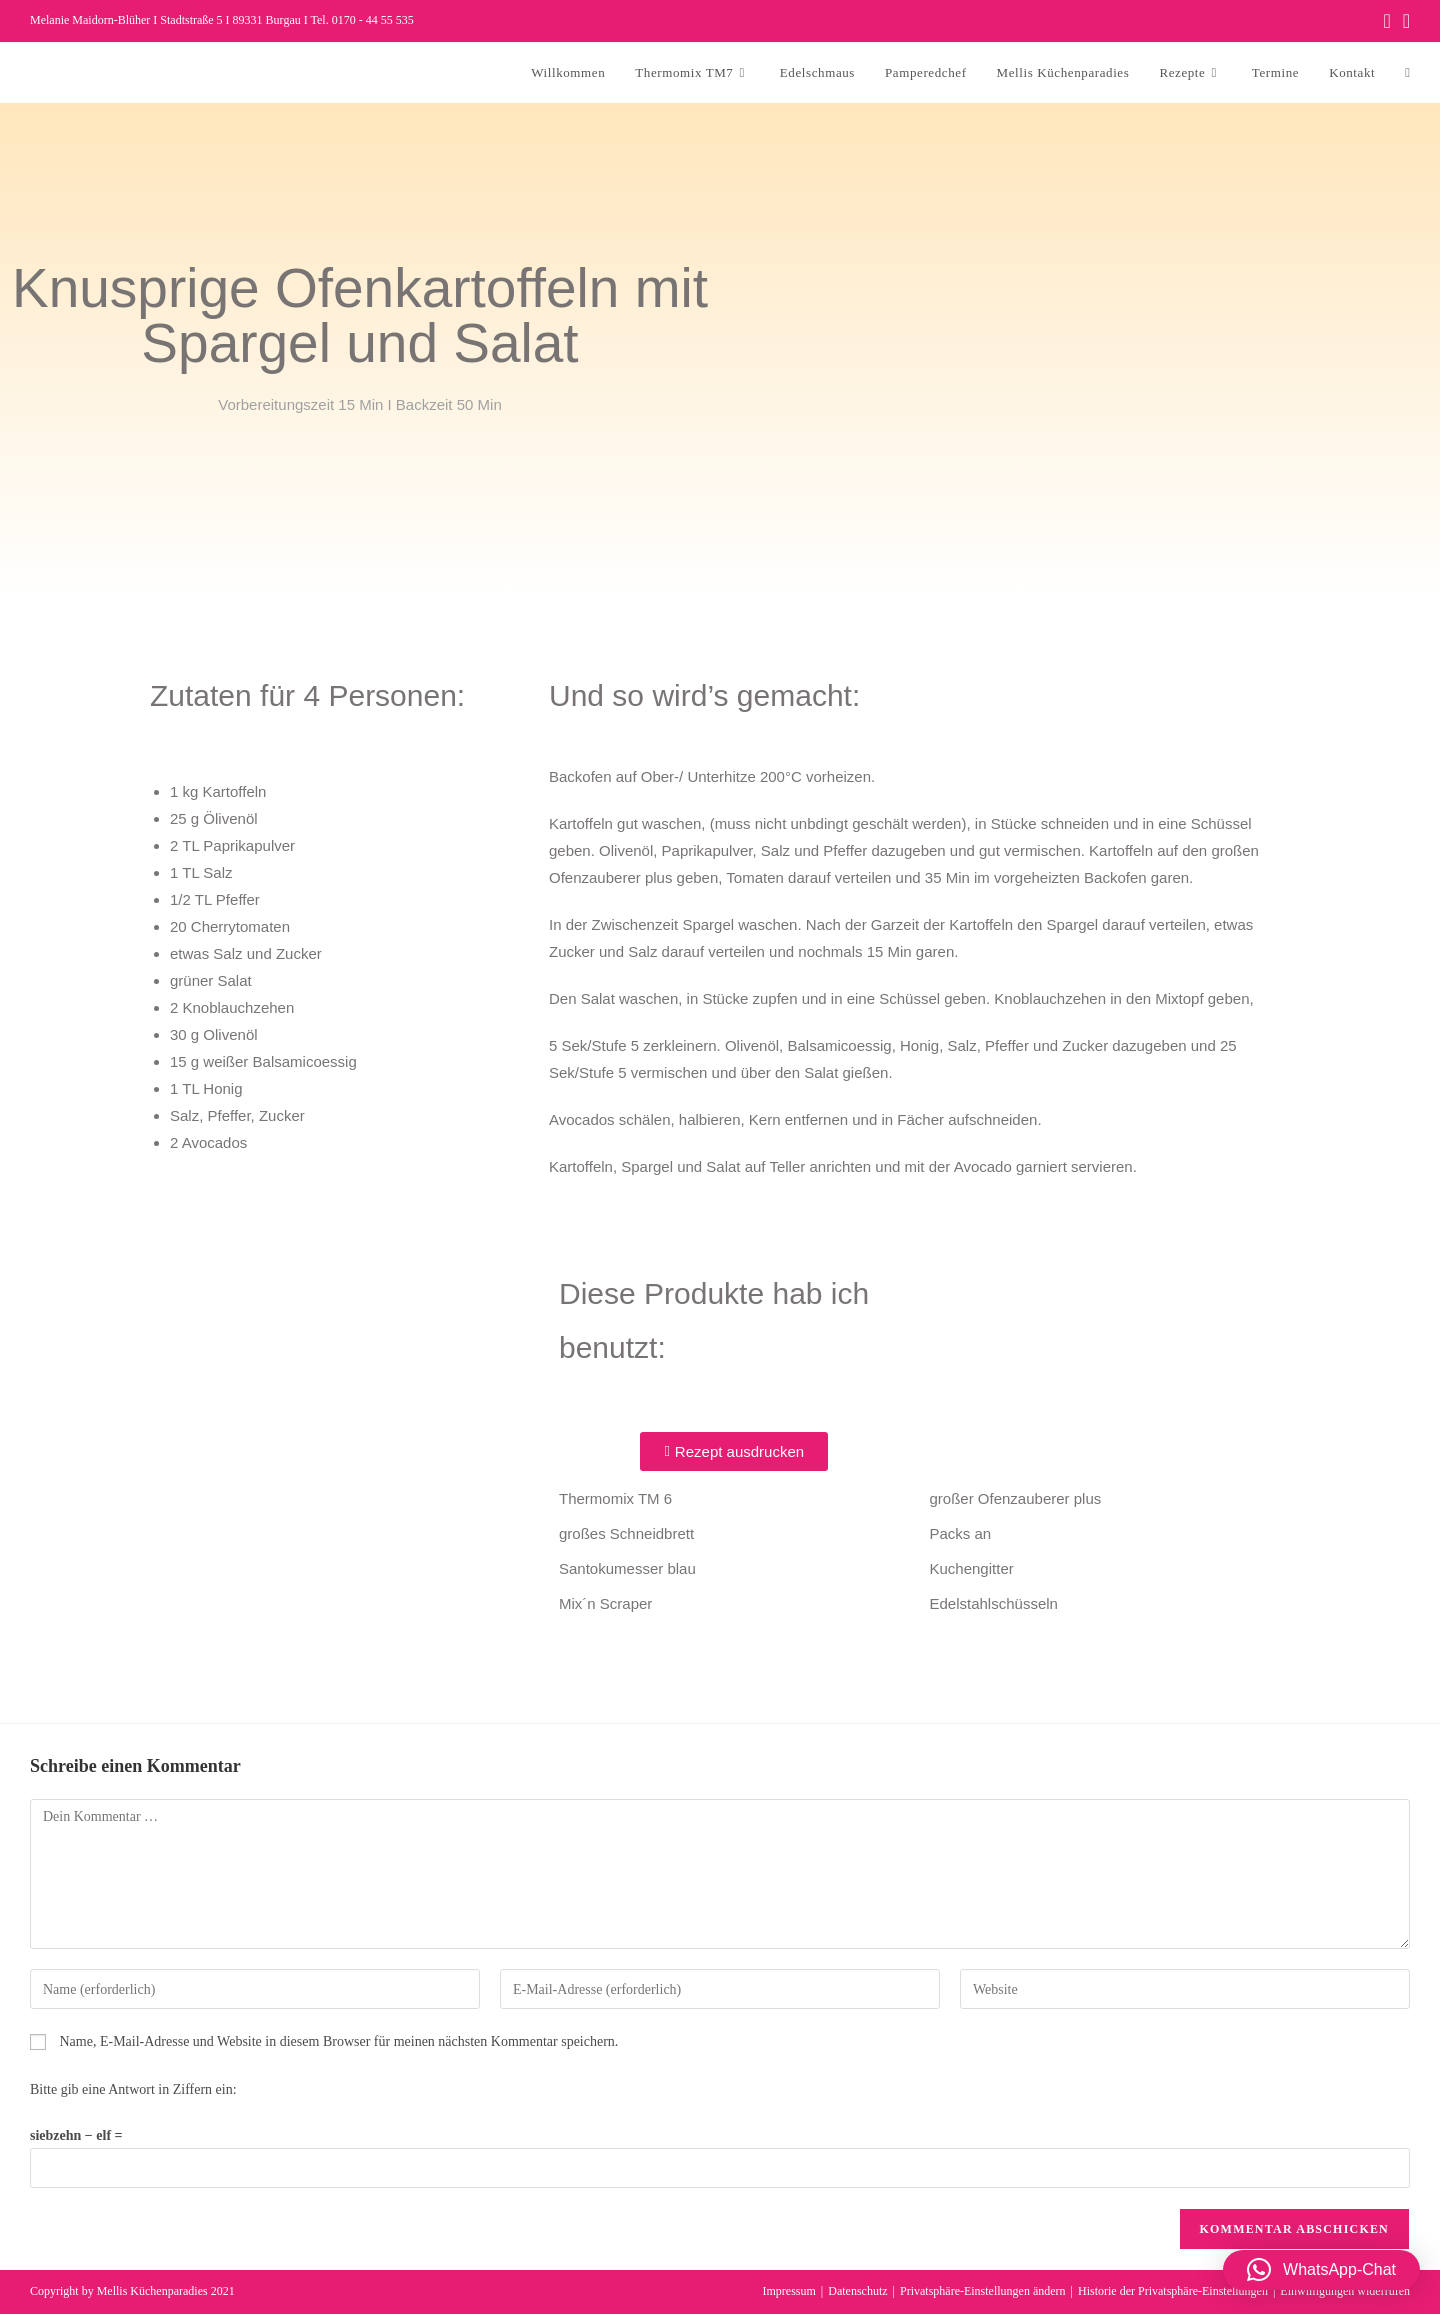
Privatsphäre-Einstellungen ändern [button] (983, 2291)
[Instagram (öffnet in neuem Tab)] (1403, 21)
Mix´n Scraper (605, 1603)
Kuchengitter (972, 1568)
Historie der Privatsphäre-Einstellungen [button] (1173, 2291)
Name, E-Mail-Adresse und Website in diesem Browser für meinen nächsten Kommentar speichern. (339, 2041)
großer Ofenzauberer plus (1016, 1498)
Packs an (961, 1533)
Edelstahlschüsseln (994, 1603)
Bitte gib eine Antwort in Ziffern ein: (133, 2089)
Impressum (789, 2291)
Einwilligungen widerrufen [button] (1345, 2291)
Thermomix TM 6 (615, 1498)
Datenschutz (857, 2291)
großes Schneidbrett (626, 1533)
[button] (1321, 2270)
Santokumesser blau (627, 1568)
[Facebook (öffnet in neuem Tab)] (1386, 21)
